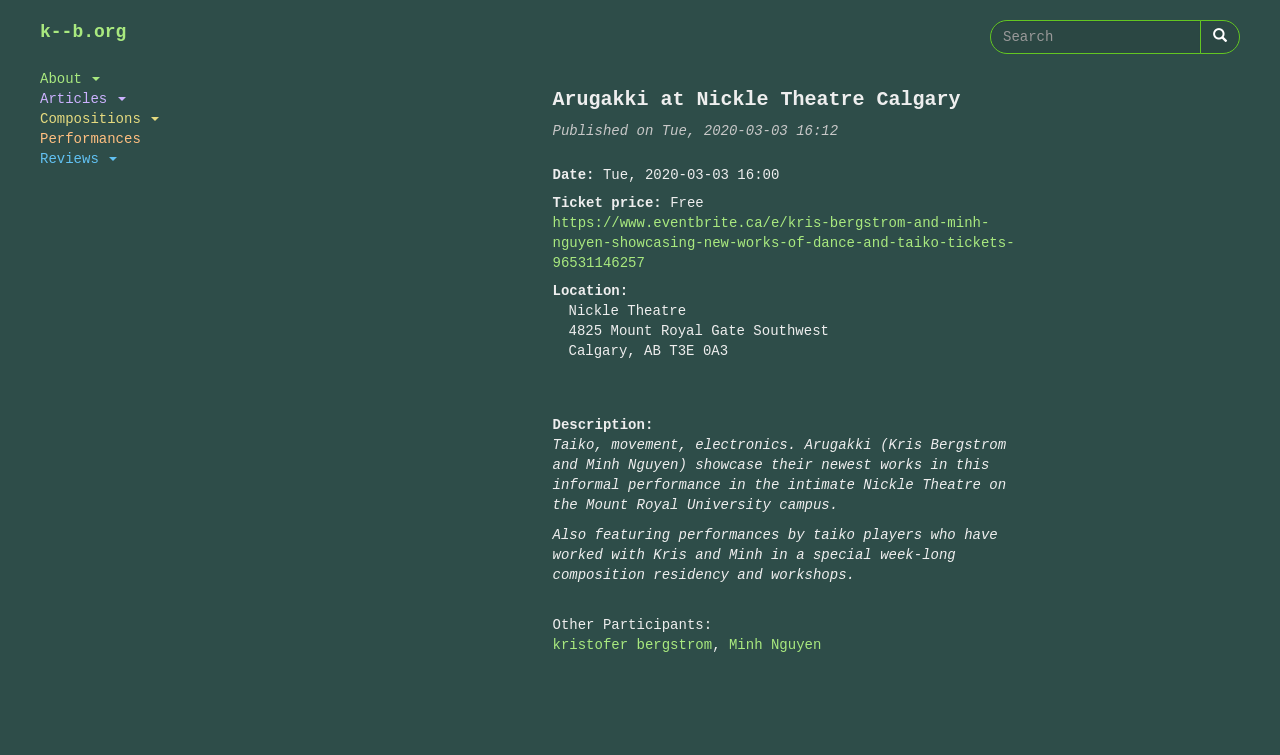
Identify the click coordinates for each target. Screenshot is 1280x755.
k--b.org (83, 32)
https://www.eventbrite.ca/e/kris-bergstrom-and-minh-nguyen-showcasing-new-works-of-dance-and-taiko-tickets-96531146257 (784, 242)
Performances (90, 138)
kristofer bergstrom (633, 644)
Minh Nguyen (775, 644)
